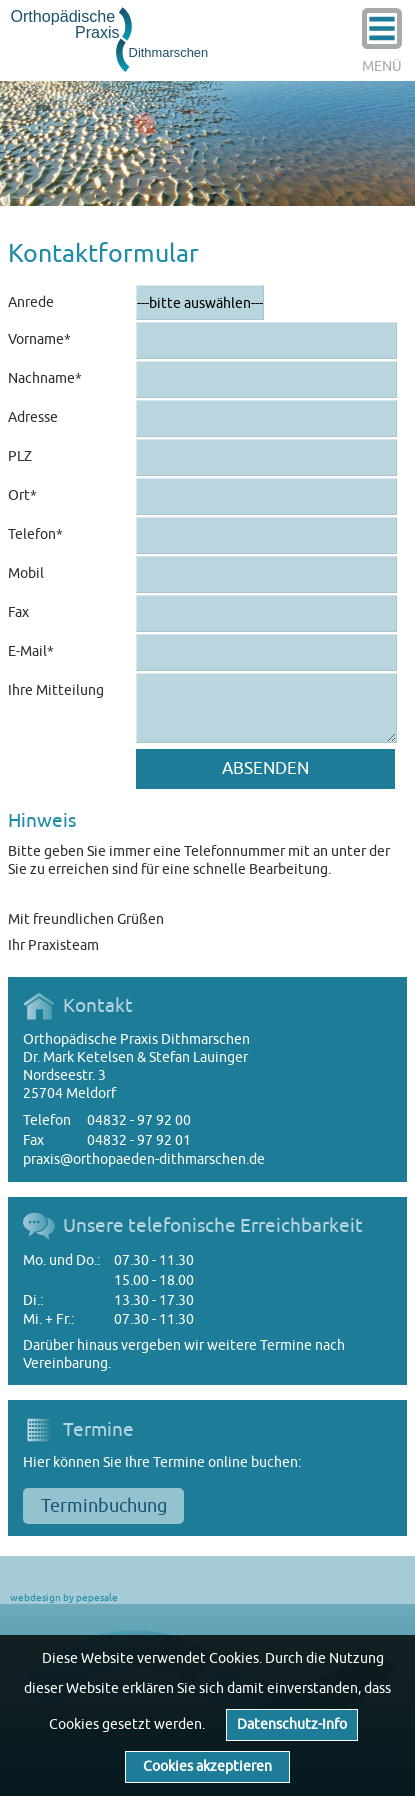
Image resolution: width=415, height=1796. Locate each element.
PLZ (20, 456)
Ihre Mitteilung (56, 690)
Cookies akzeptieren (207, 1766)
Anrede (31, 302)
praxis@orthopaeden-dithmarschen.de (144, 1159)
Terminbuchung (104, 1506)
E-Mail (41, 647)
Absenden (265, 768)
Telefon (41, 530)
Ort (41, 491)
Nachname (45, 374)
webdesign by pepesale (64, 1597)
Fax (18, 612)
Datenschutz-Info (292, 1724)
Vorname (41, 335)
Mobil (26, 573)
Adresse (33, 417)
